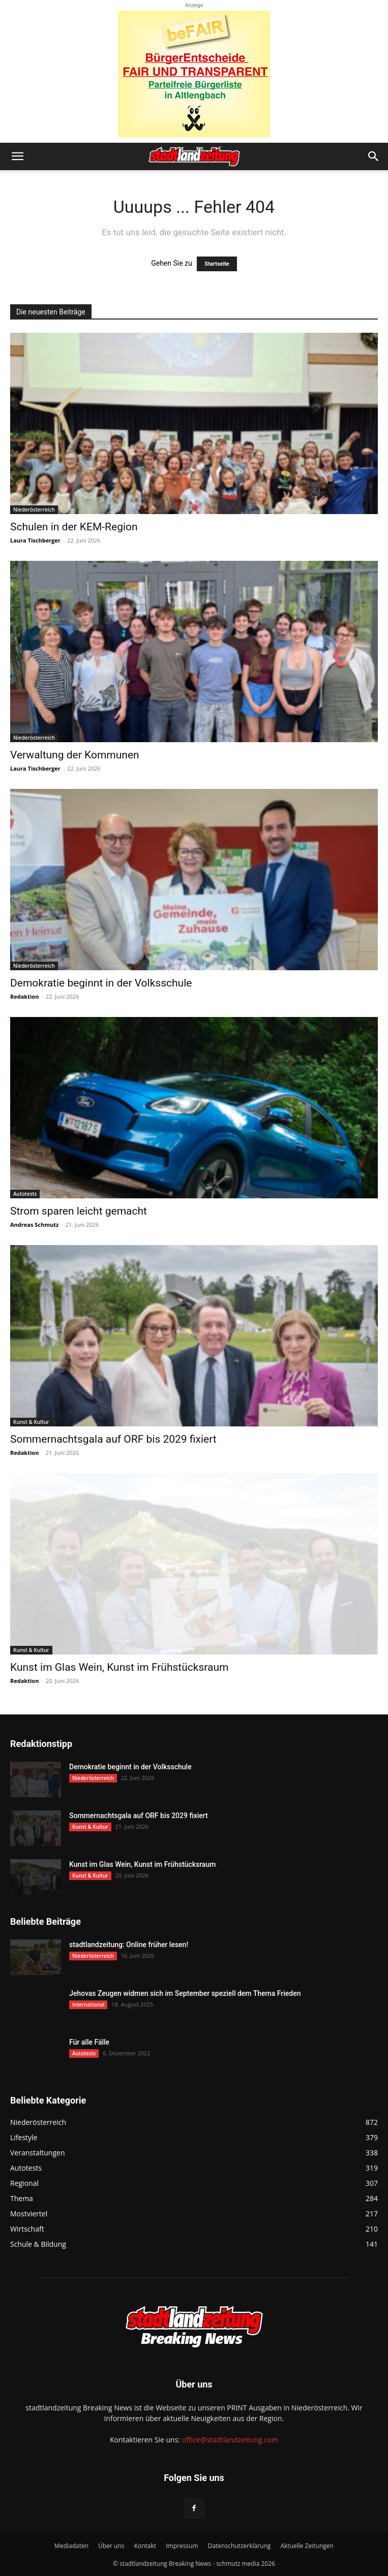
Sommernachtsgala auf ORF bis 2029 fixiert (113, 1439)
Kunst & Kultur (31, 1421)
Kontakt (145, 2545)
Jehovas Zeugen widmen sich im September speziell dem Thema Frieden (185, 1993)
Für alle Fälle (89, 2042)
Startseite (216, 264)
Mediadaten (71, 2545)
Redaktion (24, 996)
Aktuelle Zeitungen (306, 2545)
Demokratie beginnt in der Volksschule (101, 983)
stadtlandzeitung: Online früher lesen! (128, 1945)
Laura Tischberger (35, 540)
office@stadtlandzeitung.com (230, 2439)
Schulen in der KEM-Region (74, 527)
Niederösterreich (34, 509)
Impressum (182, 2545)
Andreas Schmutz (34, 1224)
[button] (17, 156)
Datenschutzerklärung (239, 2545)
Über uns (111, 2545)
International (88, 2004)
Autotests (25, 1193)
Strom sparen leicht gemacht (78, 1211)
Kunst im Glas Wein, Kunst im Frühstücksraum (119, 1667)
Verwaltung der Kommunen (74, 755)
